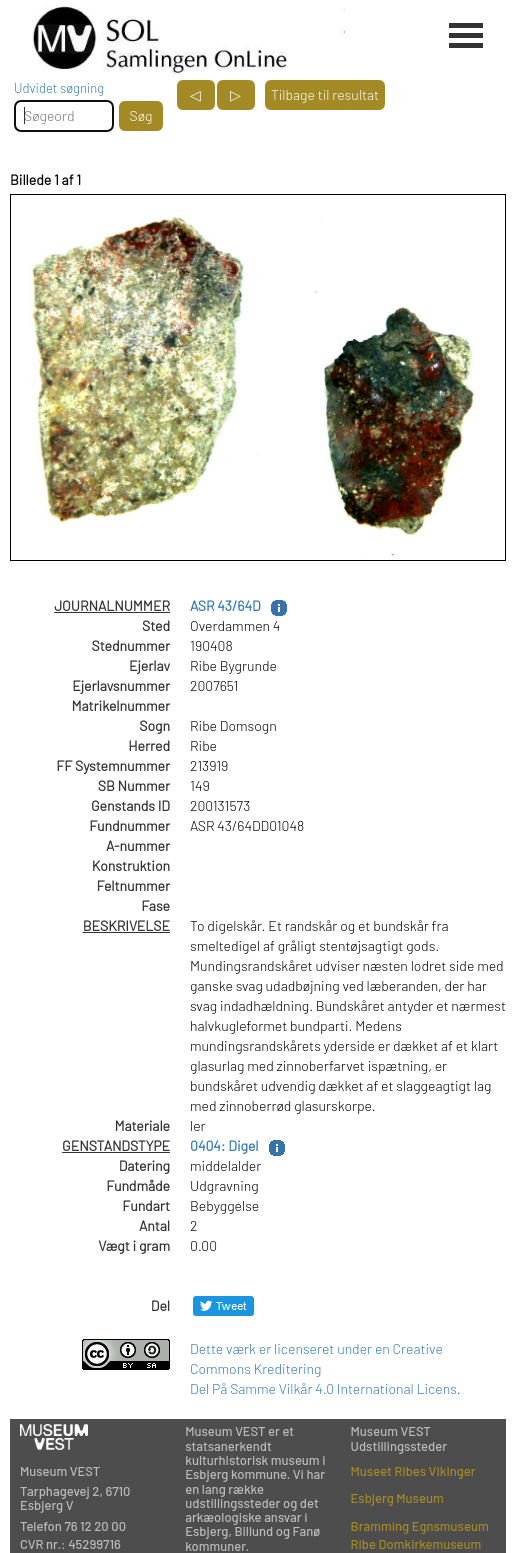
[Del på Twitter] (223, 1305)
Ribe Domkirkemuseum (416, 1544)
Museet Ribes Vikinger (413, 1471)
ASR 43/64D (225, 605)
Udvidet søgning (59, 88)
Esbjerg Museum (397, 1498)
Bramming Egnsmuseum (420, 1526)
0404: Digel (224, 1145)
